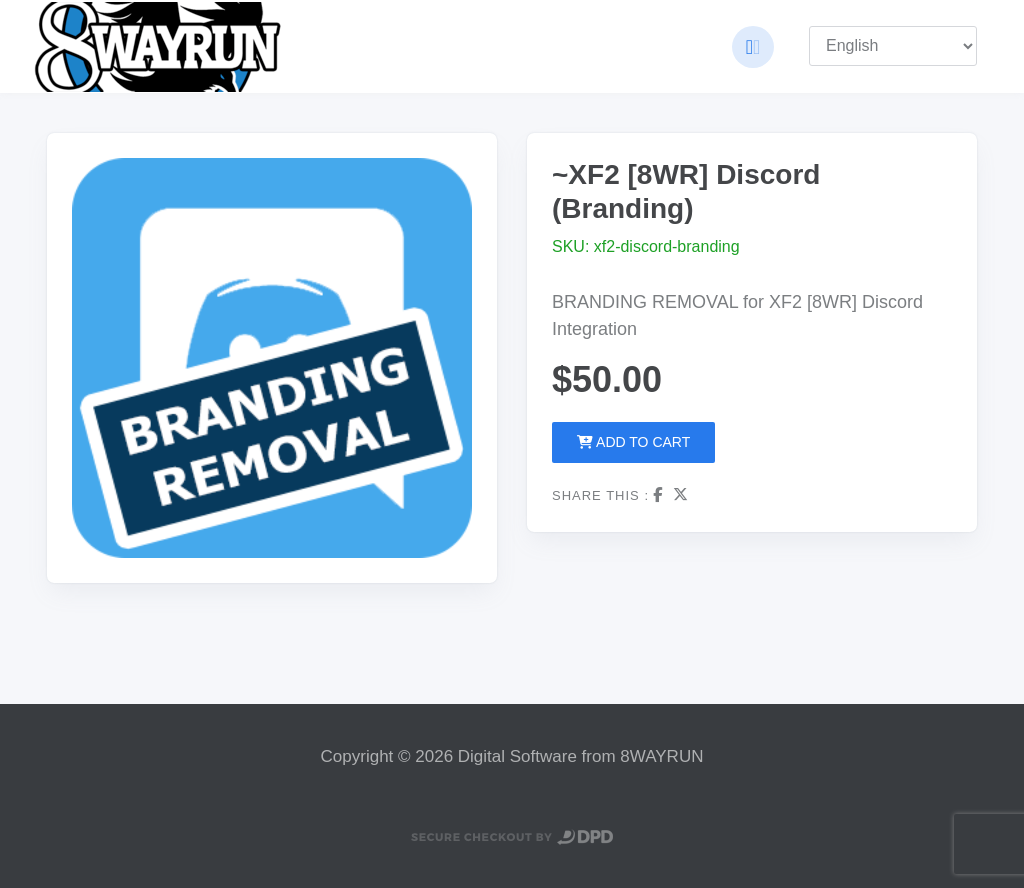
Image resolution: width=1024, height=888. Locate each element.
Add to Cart (633, 442)
